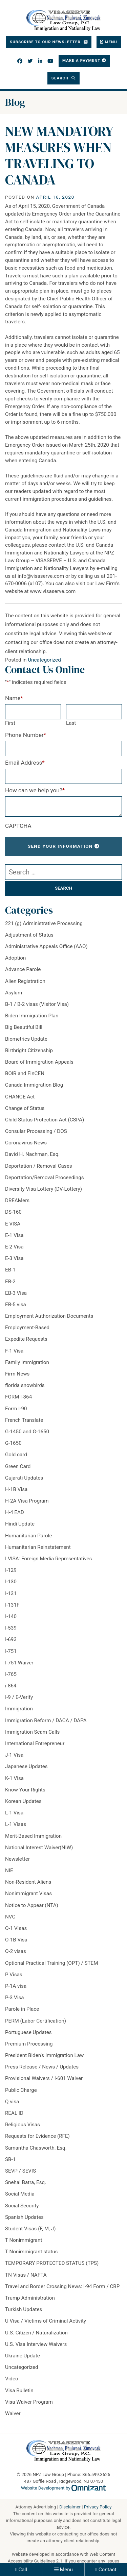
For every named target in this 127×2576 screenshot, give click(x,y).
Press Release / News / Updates (42, 2067)
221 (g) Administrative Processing (44, 923)
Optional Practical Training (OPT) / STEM (51, 1963)
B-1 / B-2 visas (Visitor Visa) (37, 1004)
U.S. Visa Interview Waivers (36, 2344)
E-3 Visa (14, 1258)
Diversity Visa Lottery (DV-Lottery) (43, 1189)
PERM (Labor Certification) (35, 2021)
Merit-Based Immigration (33, 1836)
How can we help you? (35, 790)
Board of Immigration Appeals (39, 1062)
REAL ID (14, 2113)
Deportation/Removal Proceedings (44, 1177)
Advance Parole (23, 969)
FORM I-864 (18, 1397)
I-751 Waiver (19, 1663)
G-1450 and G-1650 (27, 1432)
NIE (9, 1870)
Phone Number (25, 735)
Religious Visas (22, 2125)
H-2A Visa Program (27, 1501)
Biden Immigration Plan (31, 1016)
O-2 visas (15, 1951)
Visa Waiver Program (29, 2402)
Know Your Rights (25, 1790)
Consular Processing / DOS (36, 1131)
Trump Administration (30, 2298)
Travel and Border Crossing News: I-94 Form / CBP (62, 2286)
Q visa (12, 2102)
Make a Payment (81, 60)
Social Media (20, 2194)
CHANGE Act (20, 1097)
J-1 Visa (14, 1755)
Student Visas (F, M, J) (30, 2229)
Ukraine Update (22, 2356)
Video (11, 2379)
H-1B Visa (16, 1489)
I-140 (11, 1616)
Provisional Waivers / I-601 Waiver (44, 2078)
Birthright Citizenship (29, 1050)
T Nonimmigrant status (31, 2252)
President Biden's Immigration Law (44, 2055)
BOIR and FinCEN (24, 1073)
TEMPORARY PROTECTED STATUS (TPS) (52, 2263)
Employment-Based (27, 1327)
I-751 (11, 1651)
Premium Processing (29, 2044)
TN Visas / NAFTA (26, 2275)
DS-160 (13, 1212)
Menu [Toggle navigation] (111, 42)
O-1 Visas (16, 1928)
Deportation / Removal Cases (38, 1166)
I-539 (11, 1628)
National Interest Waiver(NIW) (39, 1847)
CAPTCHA (18, 825)
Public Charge (21, 2090)
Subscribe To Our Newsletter (46, 42)
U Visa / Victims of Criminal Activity (45, 2321)
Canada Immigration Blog (34, 1085)
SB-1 (10, 2159)
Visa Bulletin (19, 2390)
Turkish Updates (23, 2309)
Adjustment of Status (29, 935)
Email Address (25, 762)
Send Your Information (60, 846)
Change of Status (24, 1108)
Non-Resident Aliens (28, 1882)
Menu (66, 2570)
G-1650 (13, 1443)
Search (60, 78)
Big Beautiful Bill (23, 1027)
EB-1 (10, 1270)
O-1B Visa (16, 1940)
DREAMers (17, 1200)
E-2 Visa (14, 1247)
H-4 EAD (14, 1512)
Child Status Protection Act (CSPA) (44, 1120)
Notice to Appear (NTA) (31, 1905)
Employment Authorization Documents (49, 1316)
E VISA (12, 1224)
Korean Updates (23, 1801)
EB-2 (10, 1282)
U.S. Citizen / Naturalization (36, 2333)
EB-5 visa (15, 1305)
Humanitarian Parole (28, 1536)
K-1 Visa (14, 1778)
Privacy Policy (98, 2506)
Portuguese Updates (28, 2032)
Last (71, 723)
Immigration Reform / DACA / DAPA (46, 1720)
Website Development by (63, 2488)
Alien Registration (25, 981)
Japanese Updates (26, 1766)
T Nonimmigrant (23, 2240)
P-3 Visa (14, 1998)
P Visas (13, 1975)
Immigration (19, 1709)
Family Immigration (27, 1362)
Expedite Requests (26, 1339)
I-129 (11, 1570)
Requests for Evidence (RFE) (37, 2136)
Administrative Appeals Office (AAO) (46, 946)
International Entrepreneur (34, 1743)
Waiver (13, 2413)
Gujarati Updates (24, 1478)
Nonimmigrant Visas (28, 1893)
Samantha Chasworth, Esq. (36, 2148)
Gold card (16, 1455)
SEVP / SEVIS (20, 2171)
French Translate (24, 1420)
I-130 (11, 1582)
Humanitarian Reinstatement (38, 1547)
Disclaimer (70, 2506)
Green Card (17, 1466)
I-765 (11, 1674)
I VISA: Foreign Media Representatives (48, 1559)
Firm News (17, 1374)
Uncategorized (44, 660)
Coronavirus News (26, 1143)
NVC (10, 1917)
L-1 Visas (15, 1824)
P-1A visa (15, 1986)
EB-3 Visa (16, 1293)
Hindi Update (20, 1524)
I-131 (11, 1593)
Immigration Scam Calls (32, 1732)
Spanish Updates (24, 2217)
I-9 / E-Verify (19, 1697)
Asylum (13, 993)
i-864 (11, 1686)
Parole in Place (22, 2009)
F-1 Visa (14, 1351)
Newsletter (17, 1859)
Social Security (22, 2206)
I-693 (11, 1639)
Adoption (15, 958)
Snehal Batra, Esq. (25, 2182)
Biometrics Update (26, 1039)
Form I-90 (16, 1409)
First (10, 723)
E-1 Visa (14, 1235)
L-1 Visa (14, 1813)
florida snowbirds (25, 1385)
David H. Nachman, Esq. (32, 1154)
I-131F (12, 1605)
